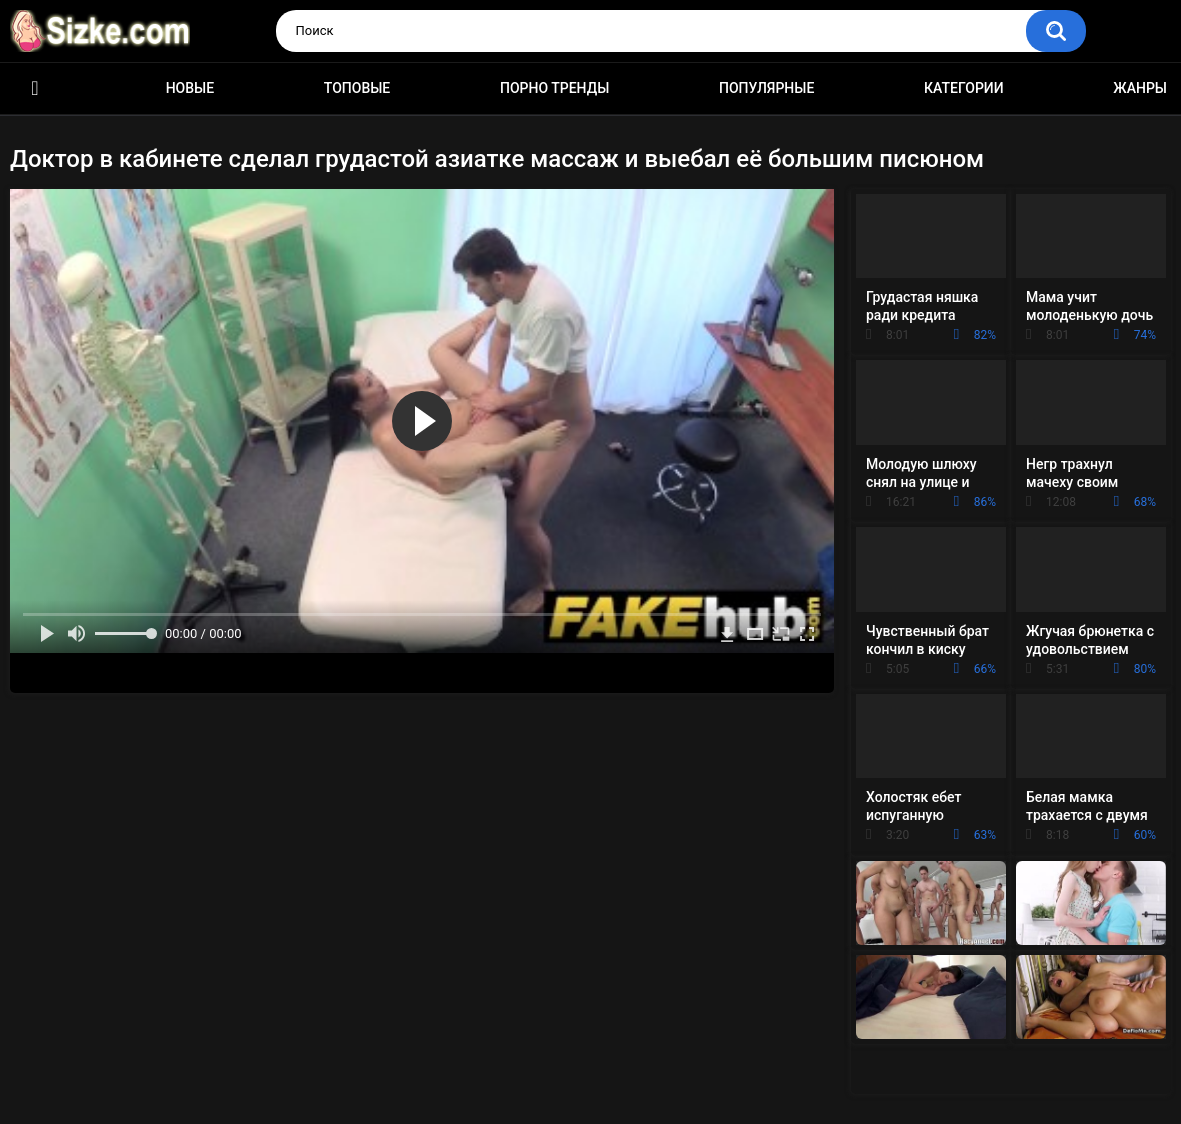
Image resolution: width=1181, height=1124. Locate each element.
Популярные (766, 88)
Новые (190, 88)
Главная (35, 88)
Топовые (357, 88)
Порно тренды (554, 88)
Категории (964, 88)
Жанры (1140, 88)
